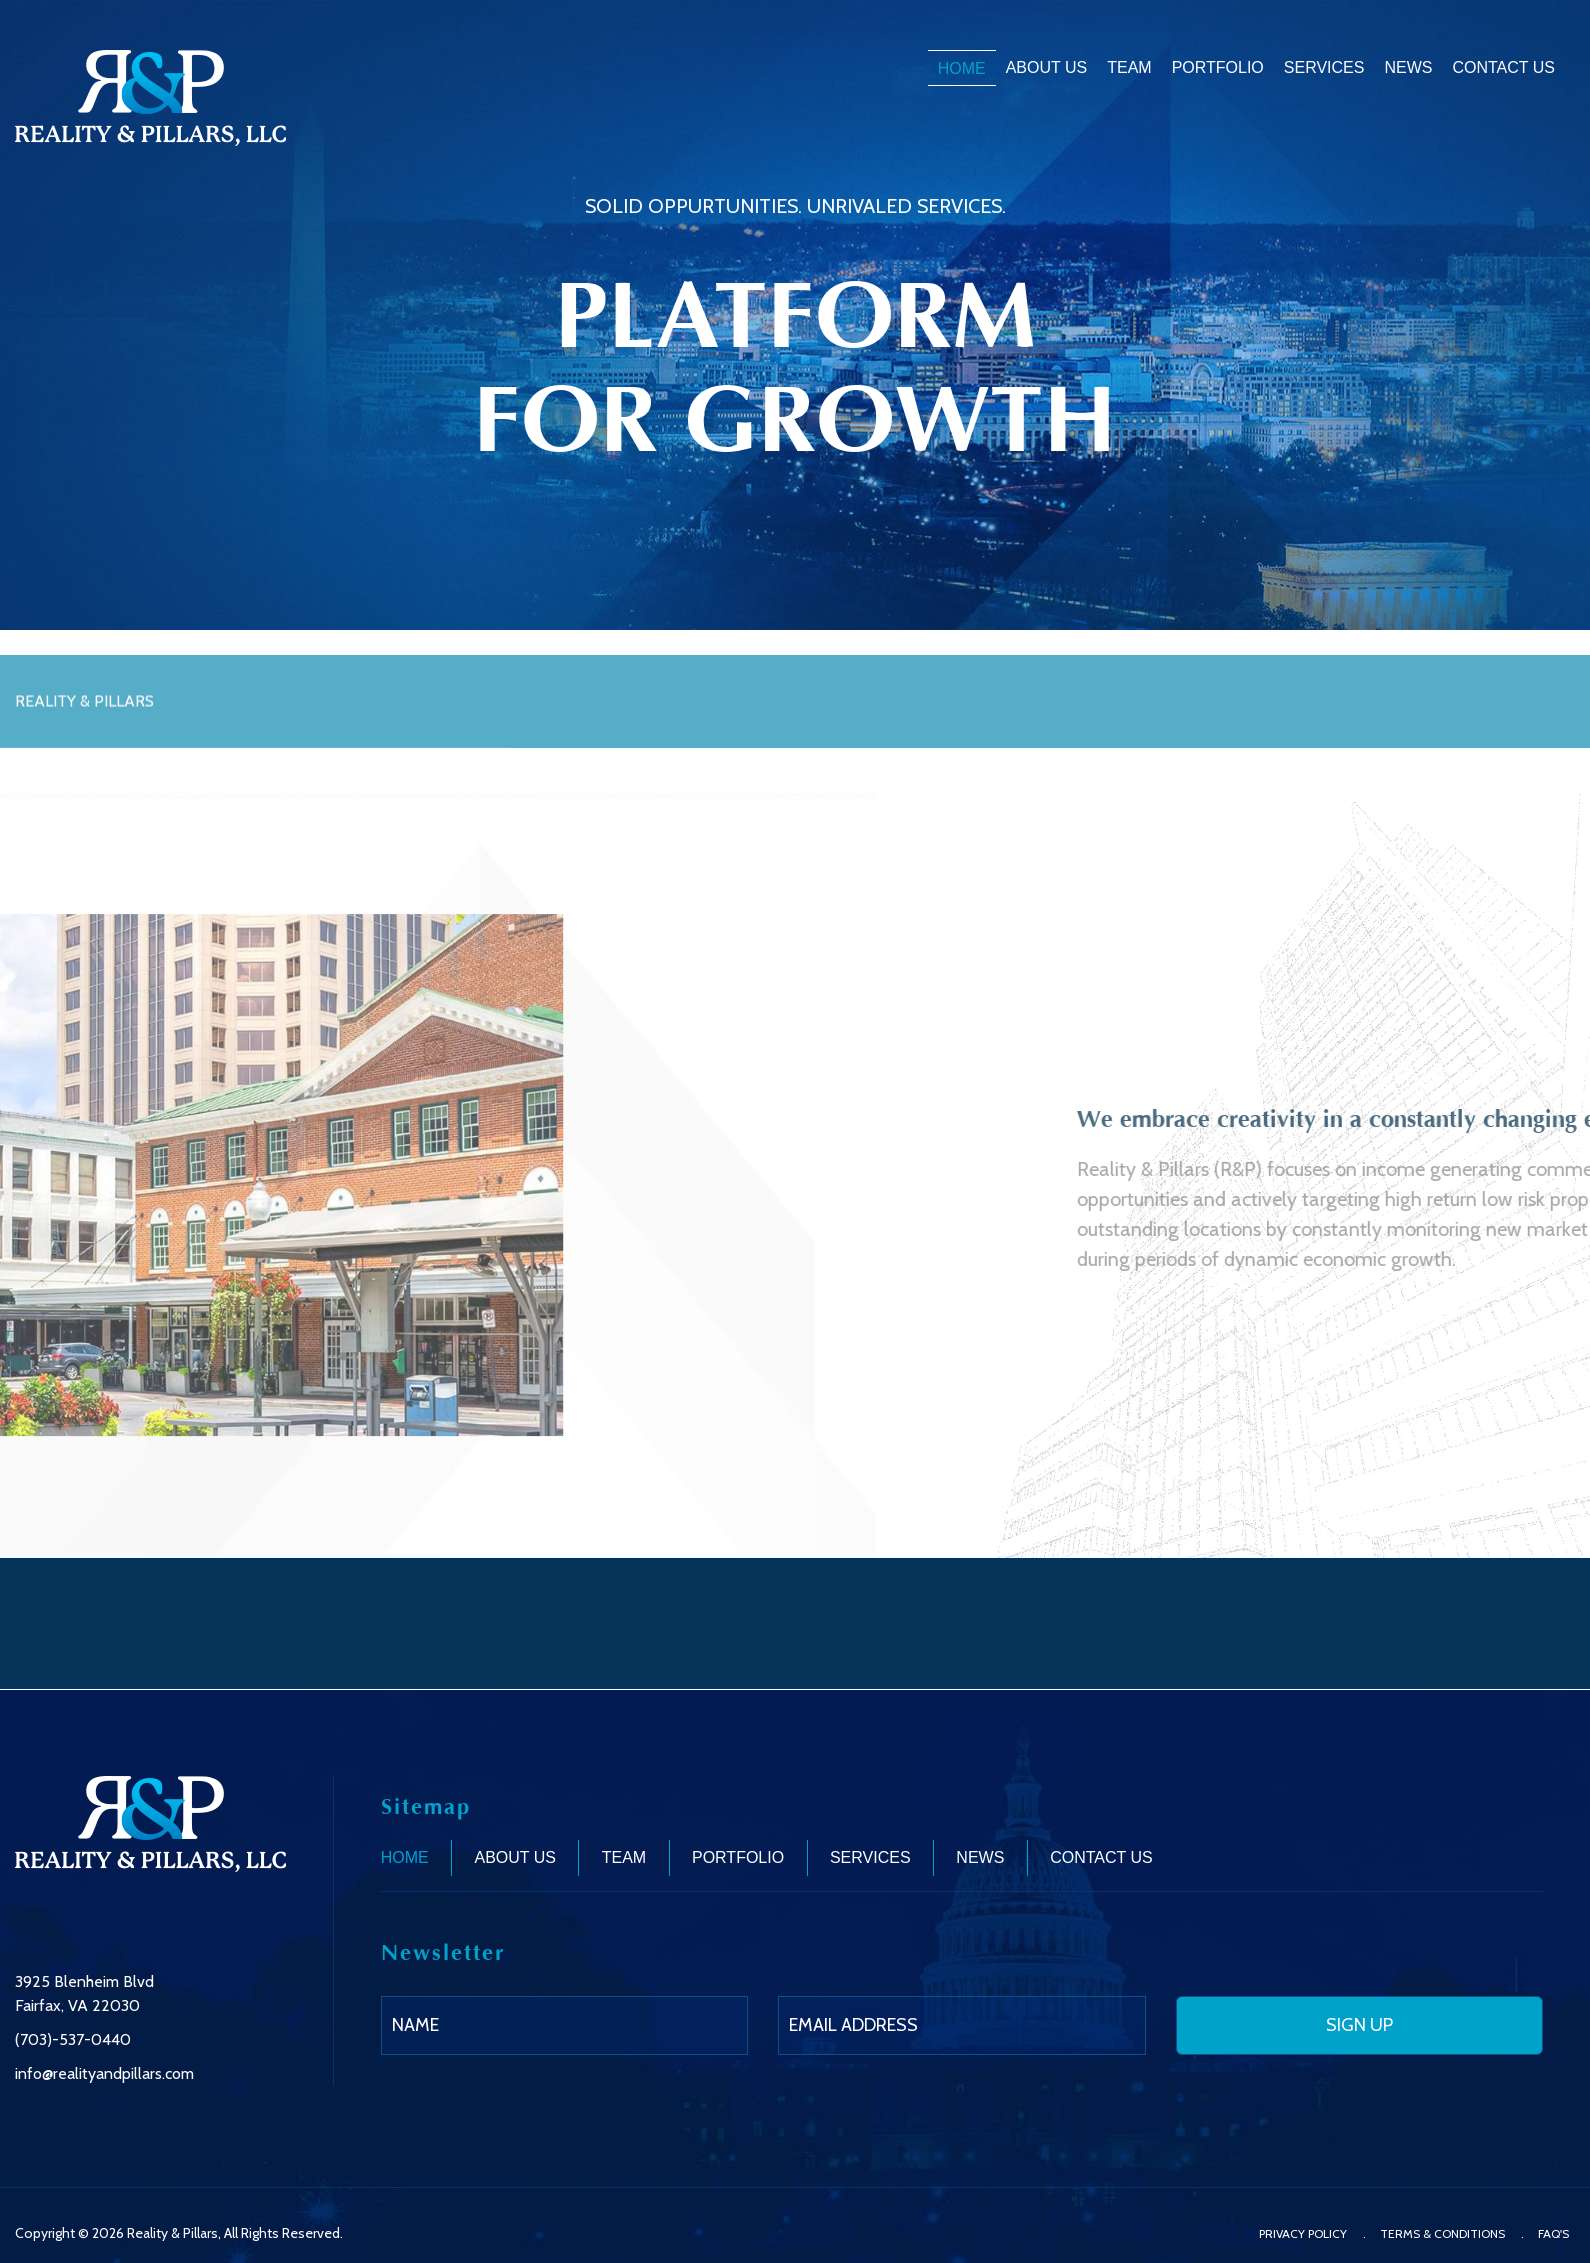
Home (962, 68)
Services (1324, 67)
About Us (1047, 67)
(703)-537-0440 (73, 2039)
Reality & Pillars (172, 2233)
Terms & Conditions (1442, 2233)
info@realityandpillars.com (104, 2073)
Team (1129, 67)
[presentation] (1391, 2136)
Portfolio (1218, 67)
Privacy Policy (1303, 2233)
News (1408, 67)
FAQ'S (1553, 2233)
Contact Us (1503, 67)
